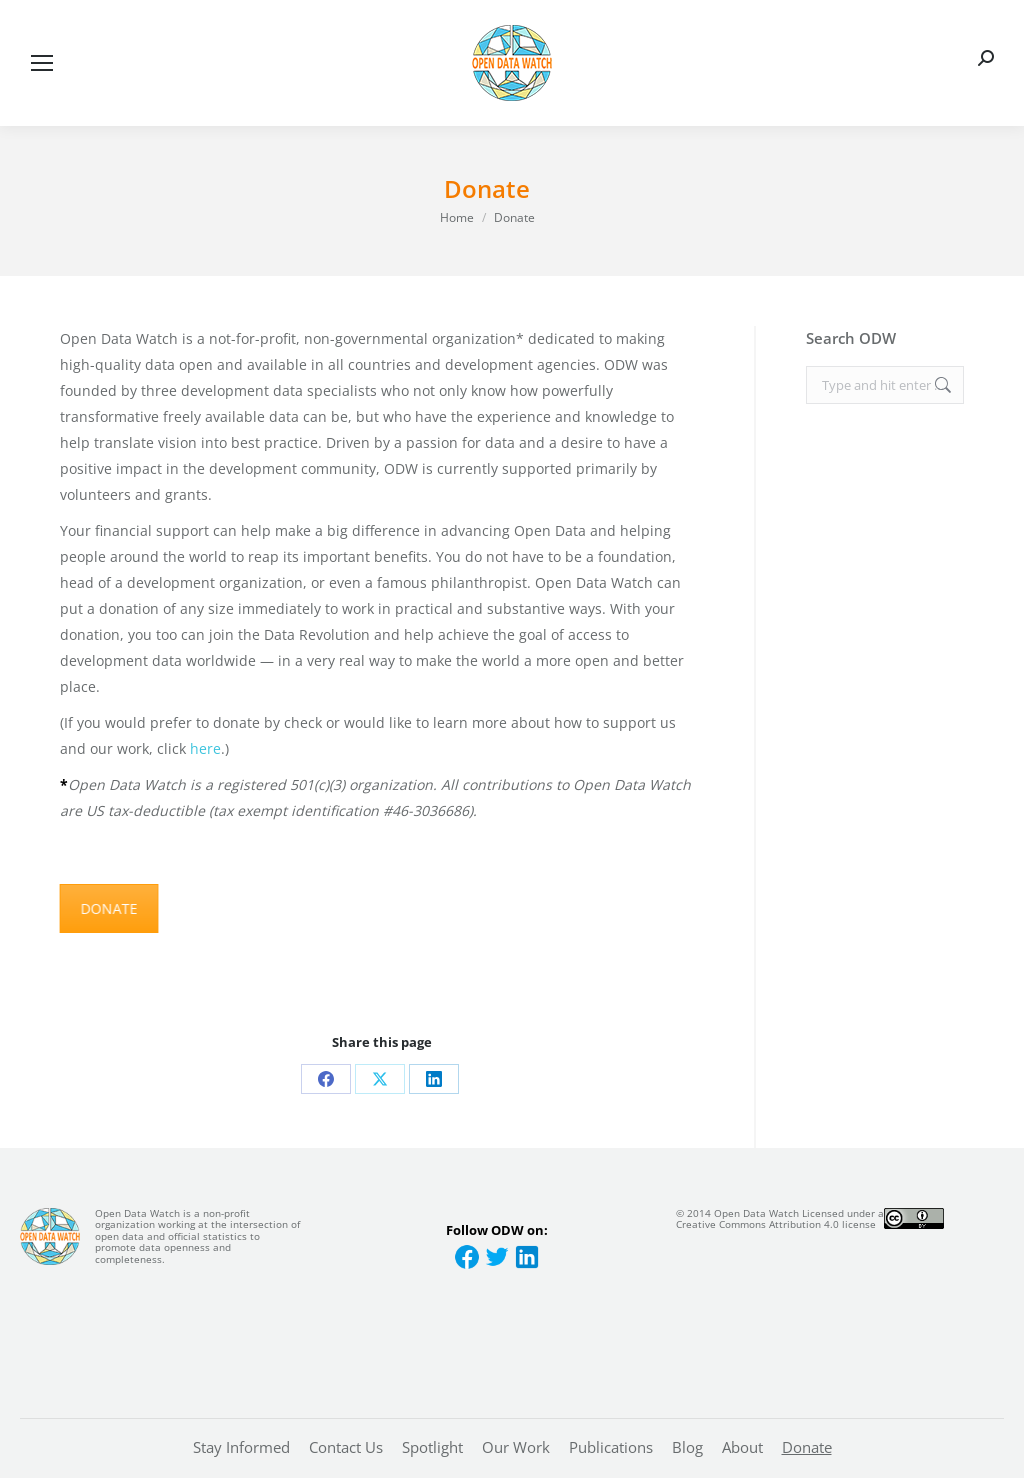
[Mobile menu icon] (42, 63)
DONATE (104, 908)
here (205, 748)
